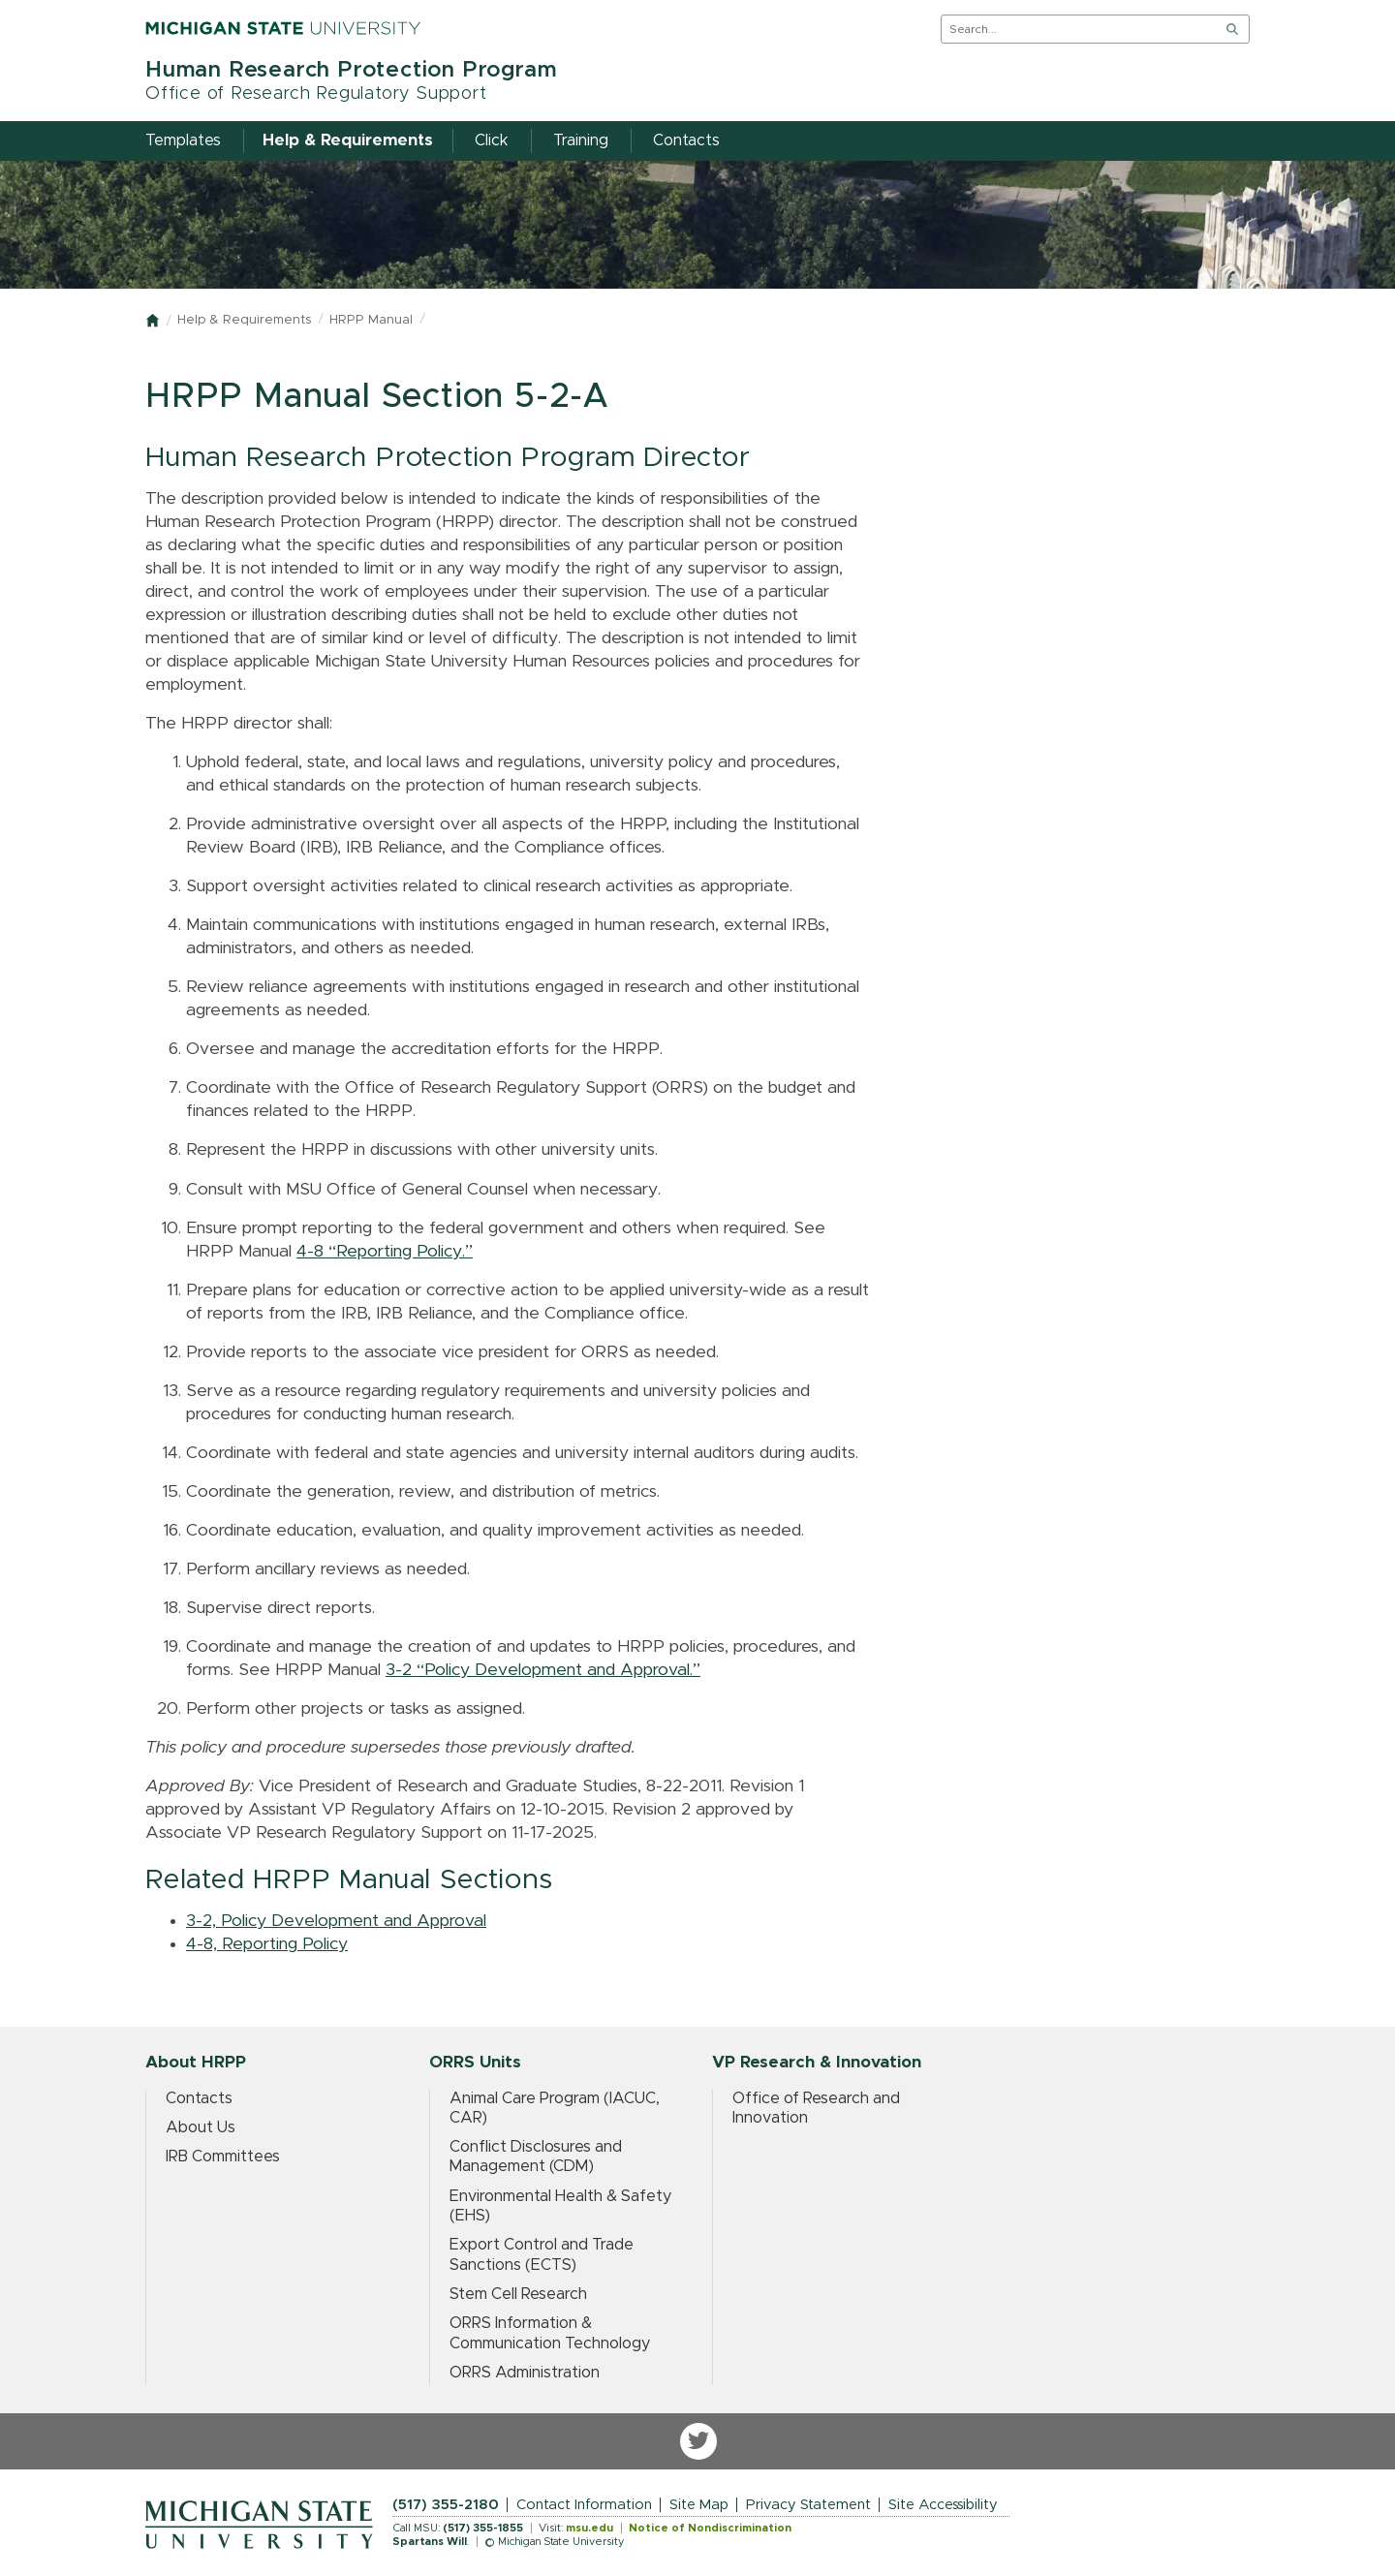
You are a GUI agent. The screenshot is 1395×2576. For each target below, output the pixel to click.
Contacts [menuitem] (686, 140)
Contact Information (584, 2505)
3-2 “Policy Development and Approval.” (543, 1670)
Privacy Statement (808, 2505)
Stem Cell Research (518, 2294)
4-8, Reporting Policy (267, 1944)
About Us (200, 2127)
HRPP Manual (371, 320)
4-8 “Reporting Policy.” (384, 1251)
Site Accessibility (943, 2505)
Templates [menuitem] (183, 140)
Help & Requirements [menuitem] (348, 140)
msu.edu (589, 2528)
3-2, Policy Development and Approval (336, 1921)
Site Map (698, 2505)
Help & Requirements (244, 320)
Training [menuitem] (580, 140)
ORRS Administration (525, 2372)
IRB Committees (223, 2156)
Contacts (199, 2098)
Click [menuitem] (492, 140)
